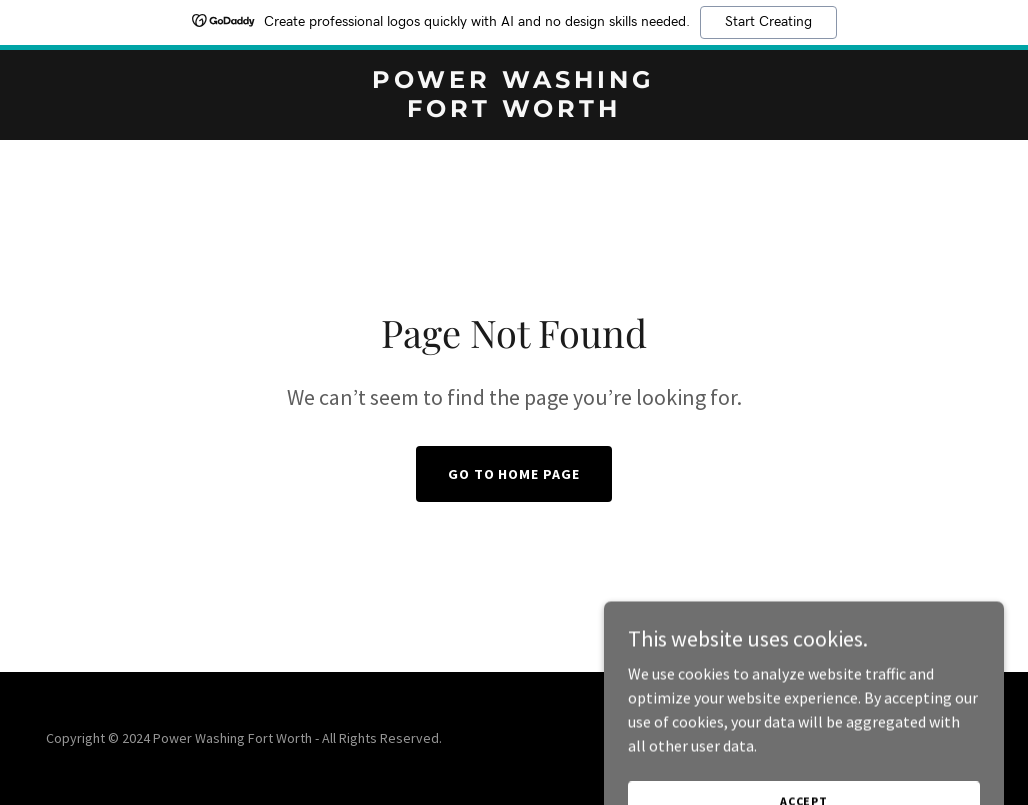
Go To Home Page (514, 474)
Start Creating (768, 22)
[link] (514, 111)
